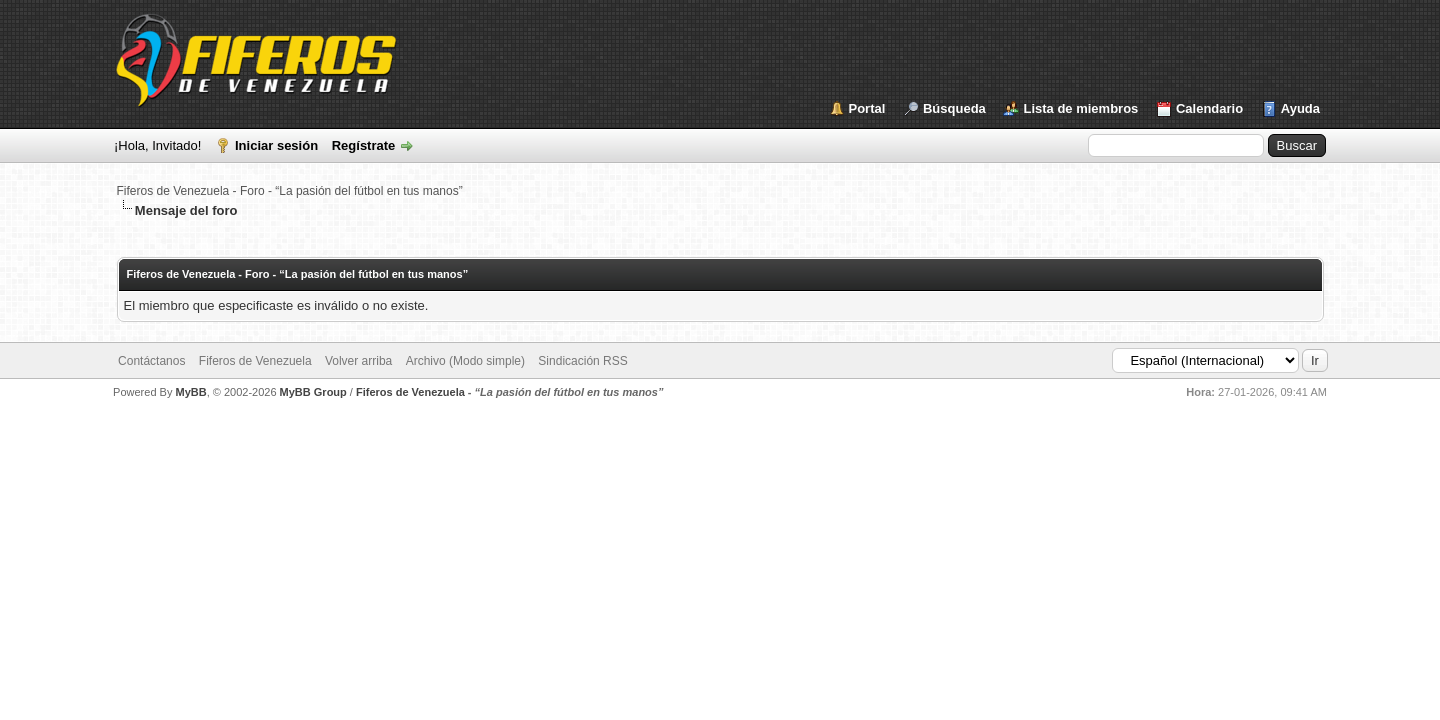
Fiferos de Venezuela (255, 361)
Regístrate (364, 145)
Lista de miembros (1080, 108)
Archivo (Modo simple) (465, 361)
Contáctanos (151, 361)
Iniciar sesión (276, 145)
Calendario (1209, 108)
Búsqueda (954, 108)
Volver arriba (358, 361)
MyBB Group (313, 392)
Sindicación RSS (582, 361)
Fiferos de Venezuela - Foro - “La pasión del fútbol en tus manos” (290, 191)
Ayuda (1300, 108)
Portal (867, 108)
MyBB (190, 392)
